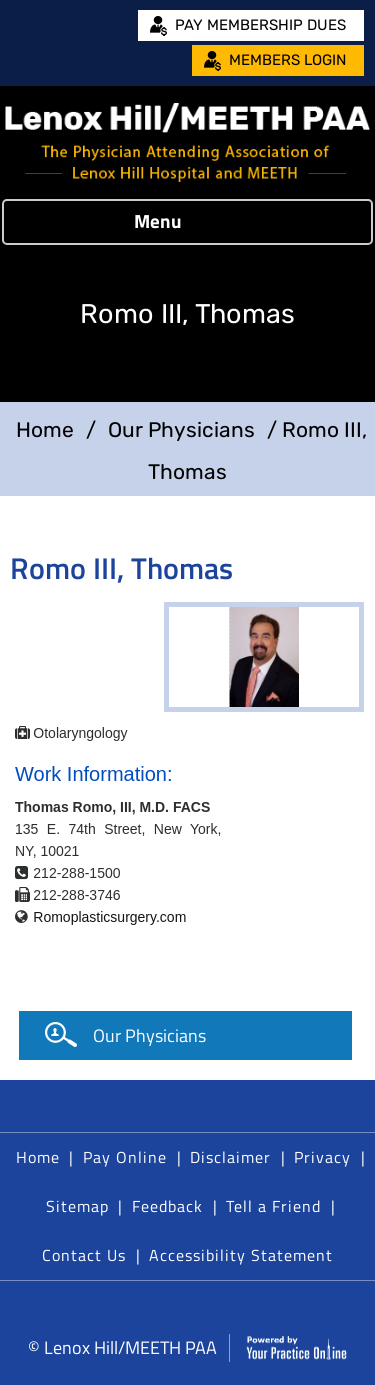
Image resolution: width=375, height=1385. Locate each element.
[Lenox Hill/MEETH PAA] (187, 142)
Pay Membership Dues (260, 25)
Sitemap (77, 1206)
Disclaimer (230, 1157)
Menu (183, 222)
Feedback (167, 1206)
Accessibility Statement (241, 1255)
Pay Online (125, 1157)
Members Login (287, 60)
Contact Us (84, 1255)
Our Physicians (181, 429)
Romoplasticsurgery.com (109, 917)
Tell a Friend (273, 1206)
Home (45, 429)
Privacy (322, 1157)
